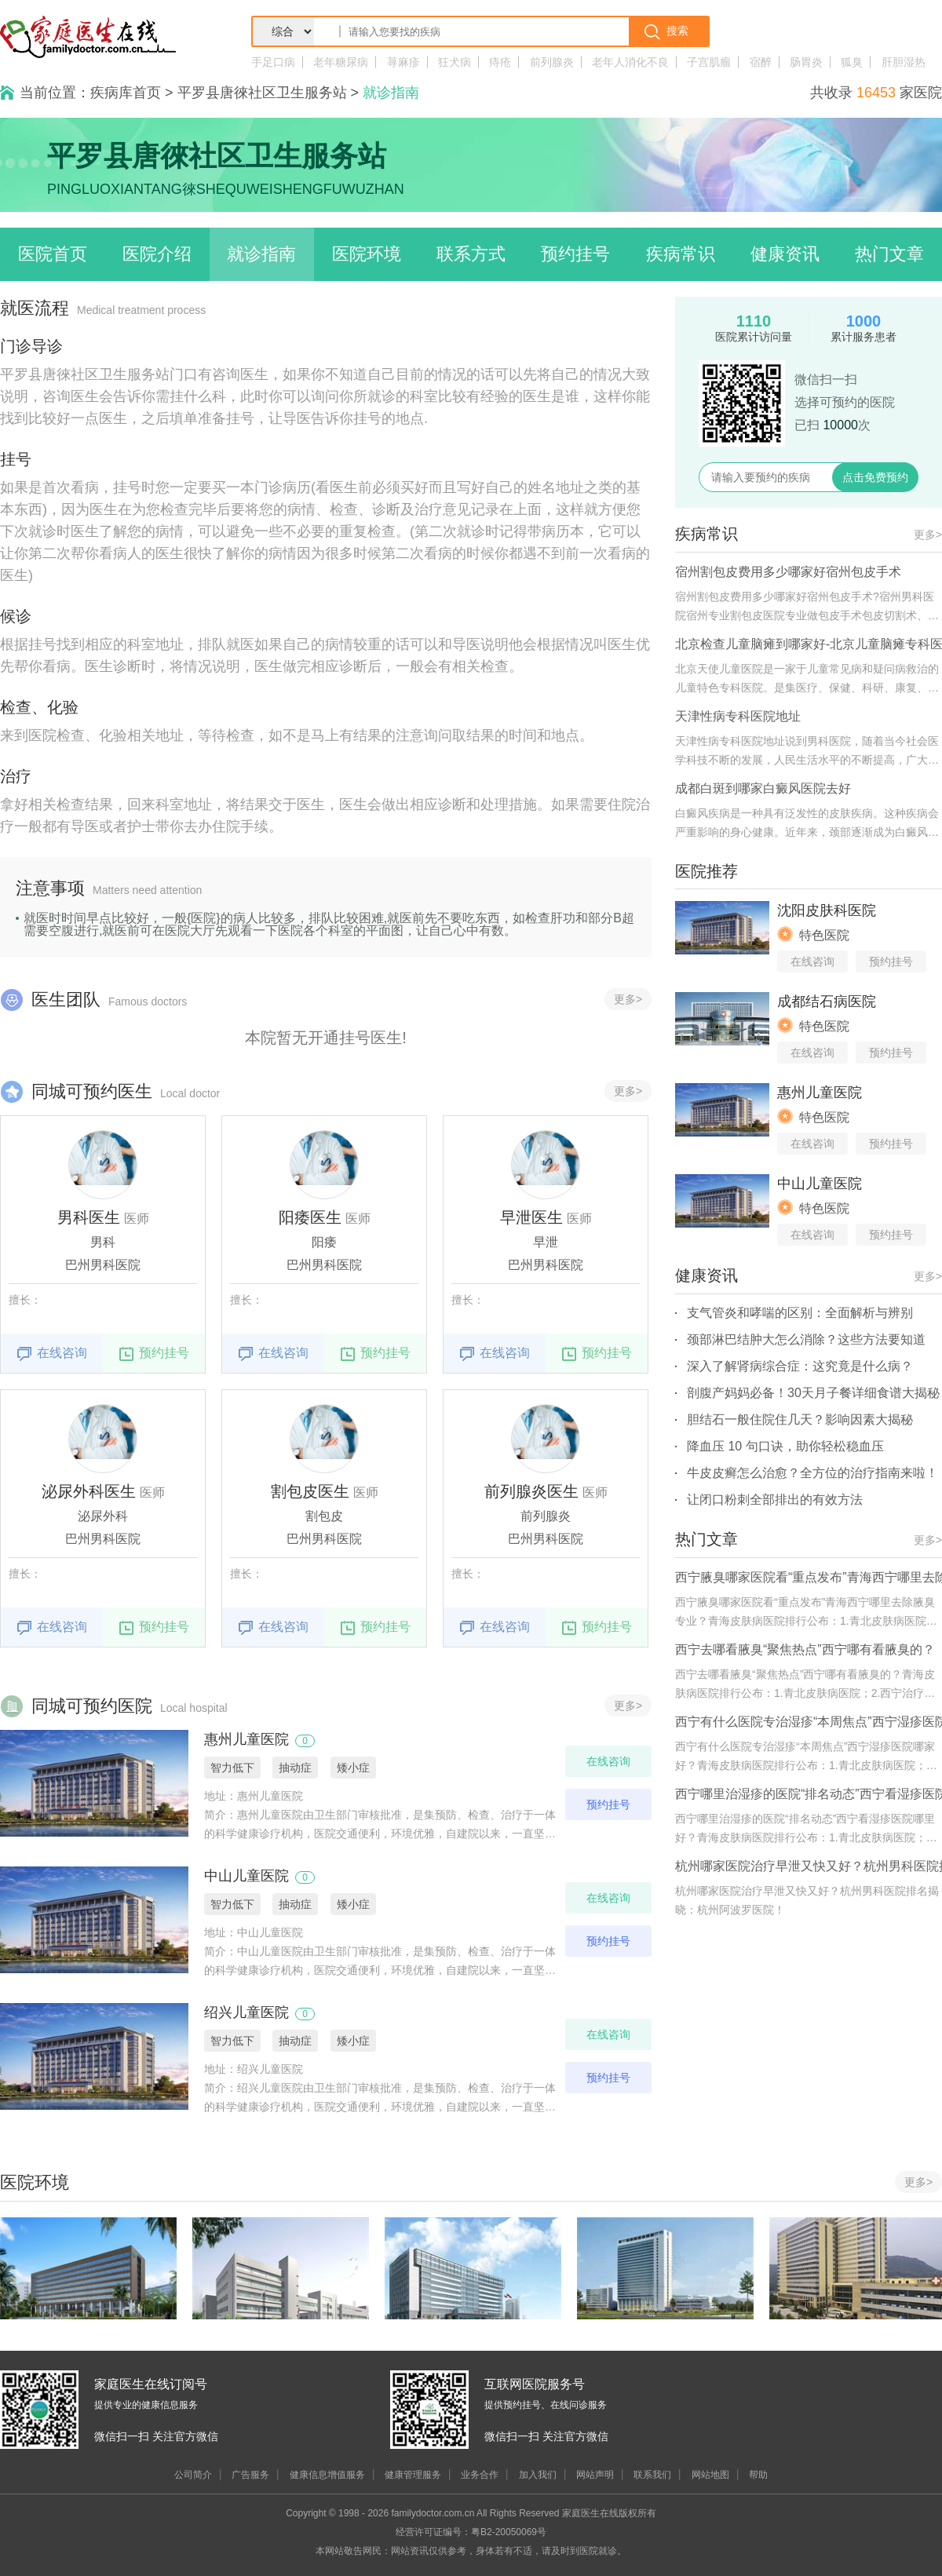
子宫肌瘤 (709, 62)
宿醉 (761, 62)
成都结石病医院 (826, 1001)
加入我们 (538, 2474)
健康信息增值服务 (327, 2474)
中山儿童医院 (246, 1876)
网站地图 (710, 2474)
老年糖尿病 (340, 62)
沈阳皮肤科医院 (826, 910)
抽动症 (295, 1767)
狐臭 (852, 62)
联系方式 (471, 254)
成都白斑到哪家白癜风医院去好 (763, 788)
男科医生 (88, 1217)
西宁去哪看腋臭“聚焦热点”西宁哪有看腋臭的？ (805, 1649)
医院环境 (366, 254)
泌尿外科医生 (89, 1491)
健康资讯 (785, 254)
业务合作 (479, 2474)
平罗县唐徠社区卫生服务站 (262, 92)
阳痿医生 (310, 1217)
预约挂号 (575, 254)
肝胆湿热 (904, 62)
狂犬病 (454, 62)
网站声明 (595, 2474)
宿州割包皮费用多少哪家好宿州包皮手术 (788, 571)
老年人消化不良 (630, 62)
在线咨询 (52, 1354)
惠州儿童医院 (246, 1739)
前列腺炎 (552, 62)
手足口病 (273, 62)
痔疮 (500, 62)
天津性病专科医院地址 (738, 716)
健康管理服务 (413, 2474)
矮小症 (353, 1767)
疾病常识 (680, 254)
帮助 (758, 2474)
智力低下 (232, 1767)
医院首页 (52, 254)
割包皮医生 (310, 1491)
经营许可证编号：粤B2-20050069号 (471, 2532)
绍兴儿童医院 (246, 2012)
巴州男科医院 (103, 1265)
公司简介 (193, 2474)
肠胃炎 (806, 62)
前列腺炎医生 (531, 1491)
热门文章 (889, 254)
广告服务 (250, 2474)
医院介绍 (157, 254)
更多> (628, 999)
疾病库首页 (125, 92)
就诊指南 (261, 254)
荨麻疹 (403, 62)
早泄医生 (531, 1217)
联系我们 (652, 2474)
